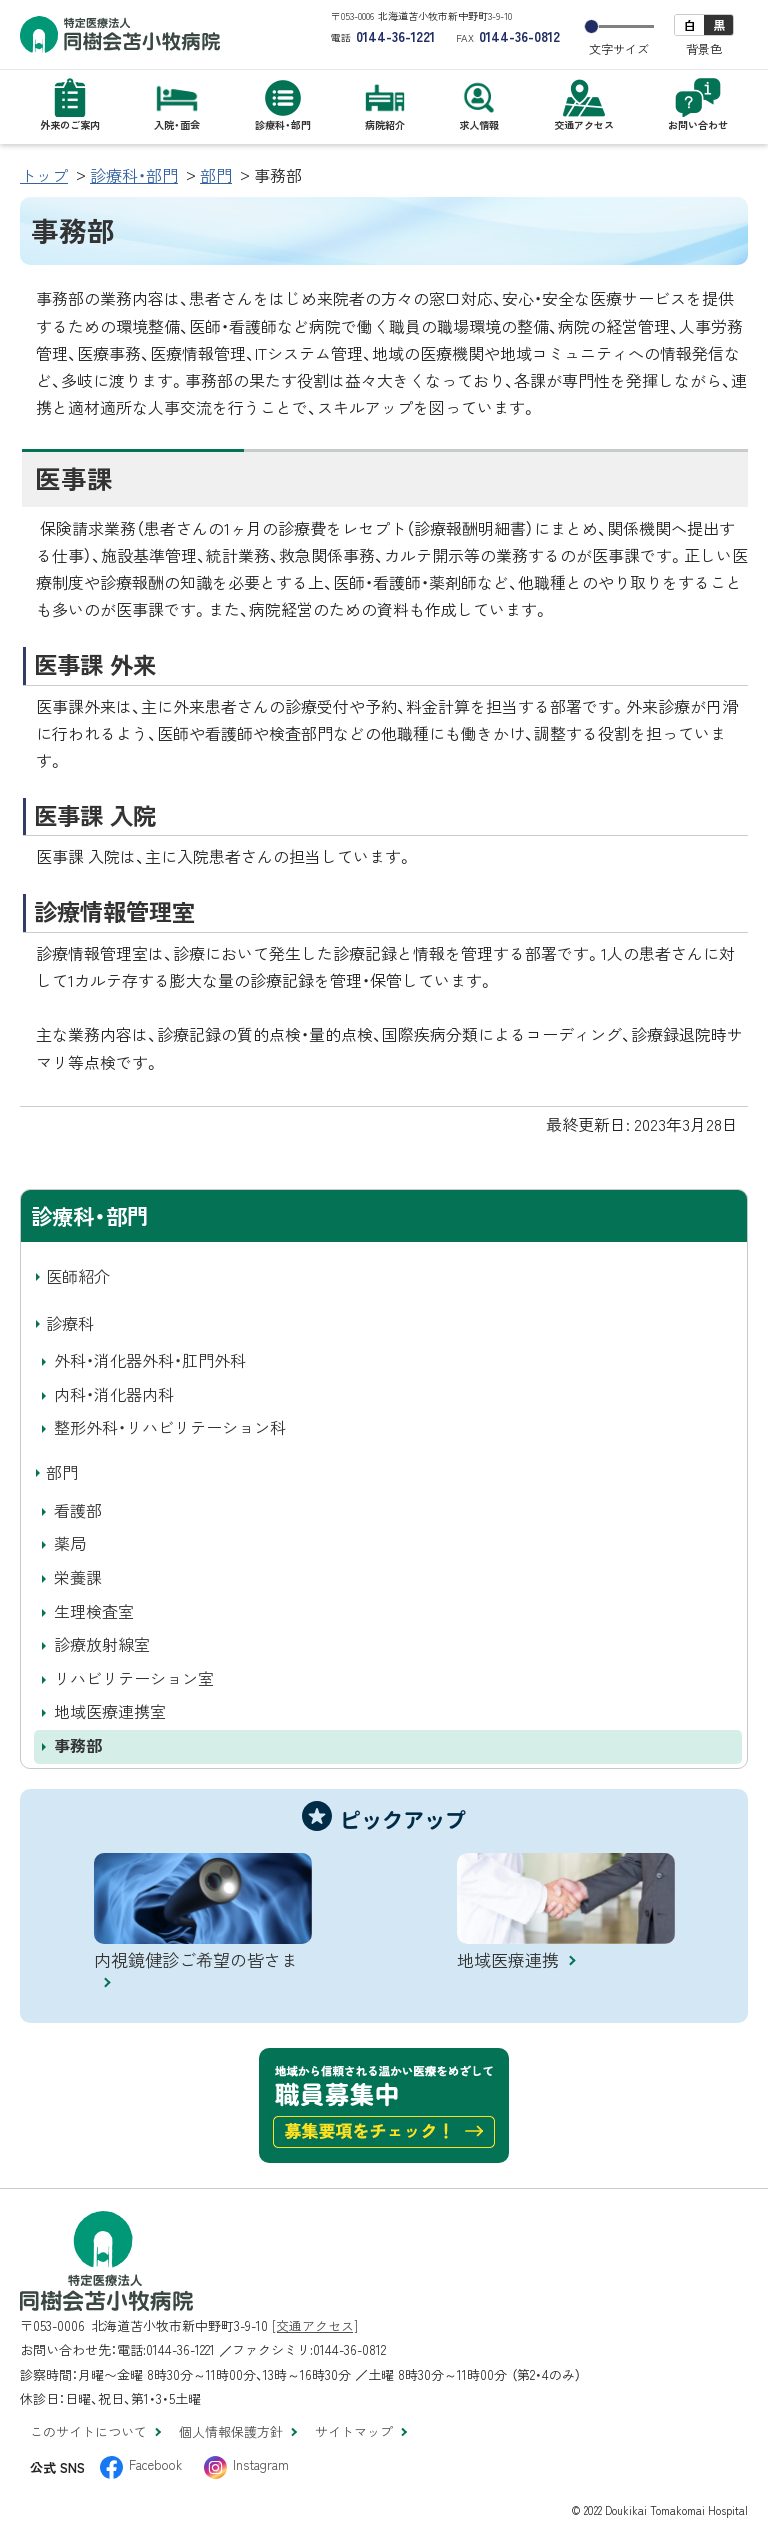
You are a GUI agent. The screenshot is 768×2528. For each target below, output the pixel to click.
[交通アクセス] (315, 2325)
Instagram (261, 2464)
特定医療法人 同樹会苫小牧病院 (120, 34)
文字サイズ (619, 49)
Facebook (155, 2464)
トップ (44, 175)
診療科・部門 (134, 175)
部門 (216, 175)
